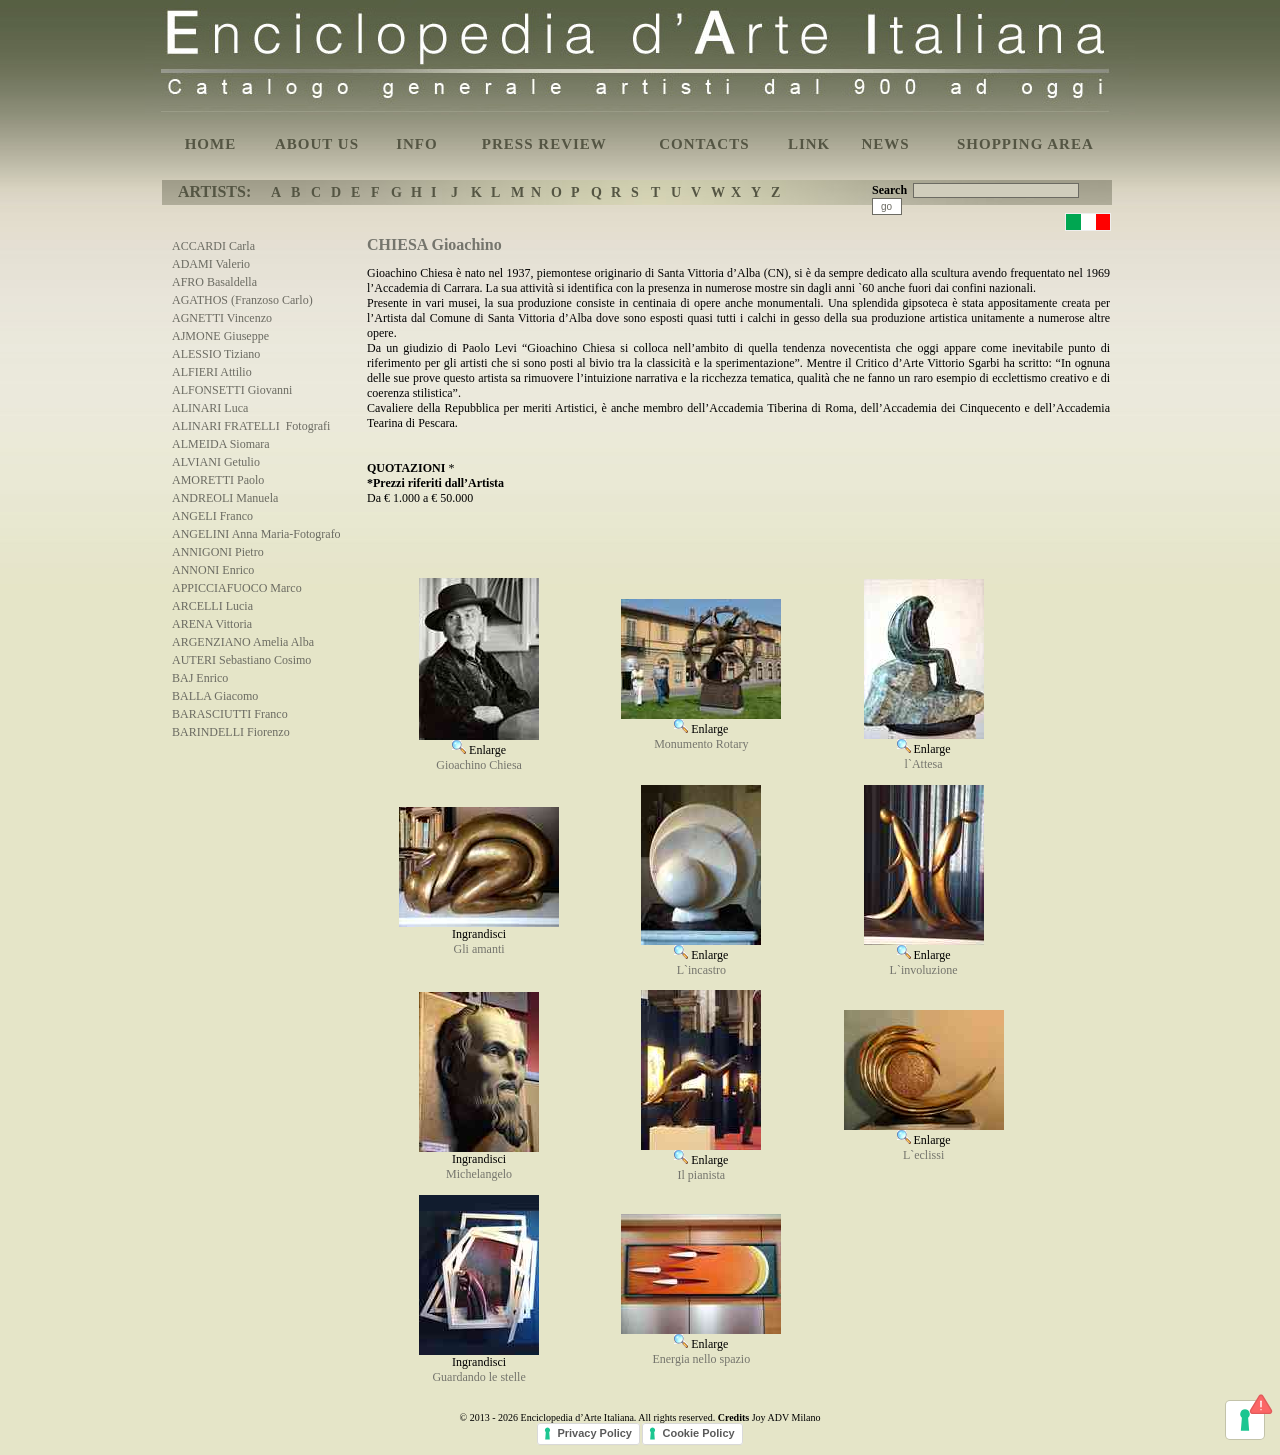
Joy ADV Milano (786, 1417)
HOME (211, 144)
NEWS (885, 144)
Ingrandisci (479, 928)
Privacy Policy (594, 1433)
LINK (809, 144)
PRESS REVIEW (544, 144)
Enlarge (479, 743)
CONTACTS (704, 144)
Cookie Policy (698, 1433)
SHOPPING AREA (1025, 144)
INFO (417, 144)
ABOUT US (317, 144)
